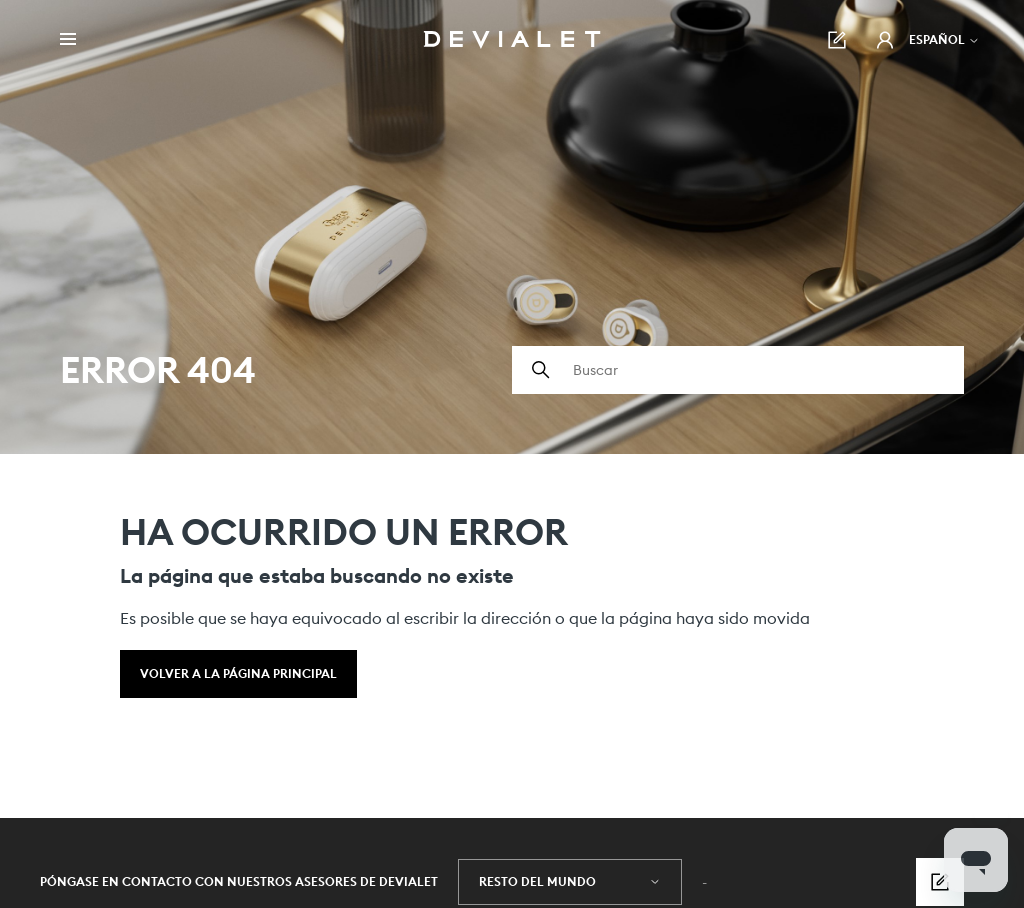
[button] (885, 40)
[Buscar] (738, 370)
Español (944, 39)
